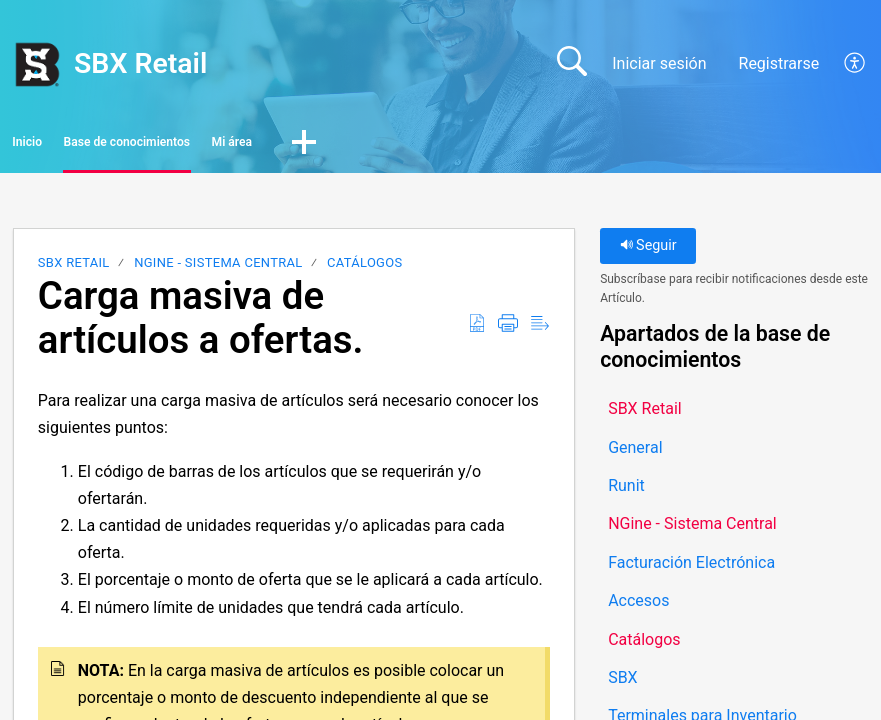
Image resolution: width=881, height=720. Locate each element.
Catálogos (364, 269)
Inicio (67, 145)
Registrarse (779, 63)
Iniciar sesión (659, 63)
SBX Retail (74, 269)
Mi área (421, 145)
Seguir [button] (648, 252)
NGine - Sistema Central (218, 269)
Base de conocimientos (240, 145)
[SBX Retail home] (37, 64)
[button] (855, 64)
